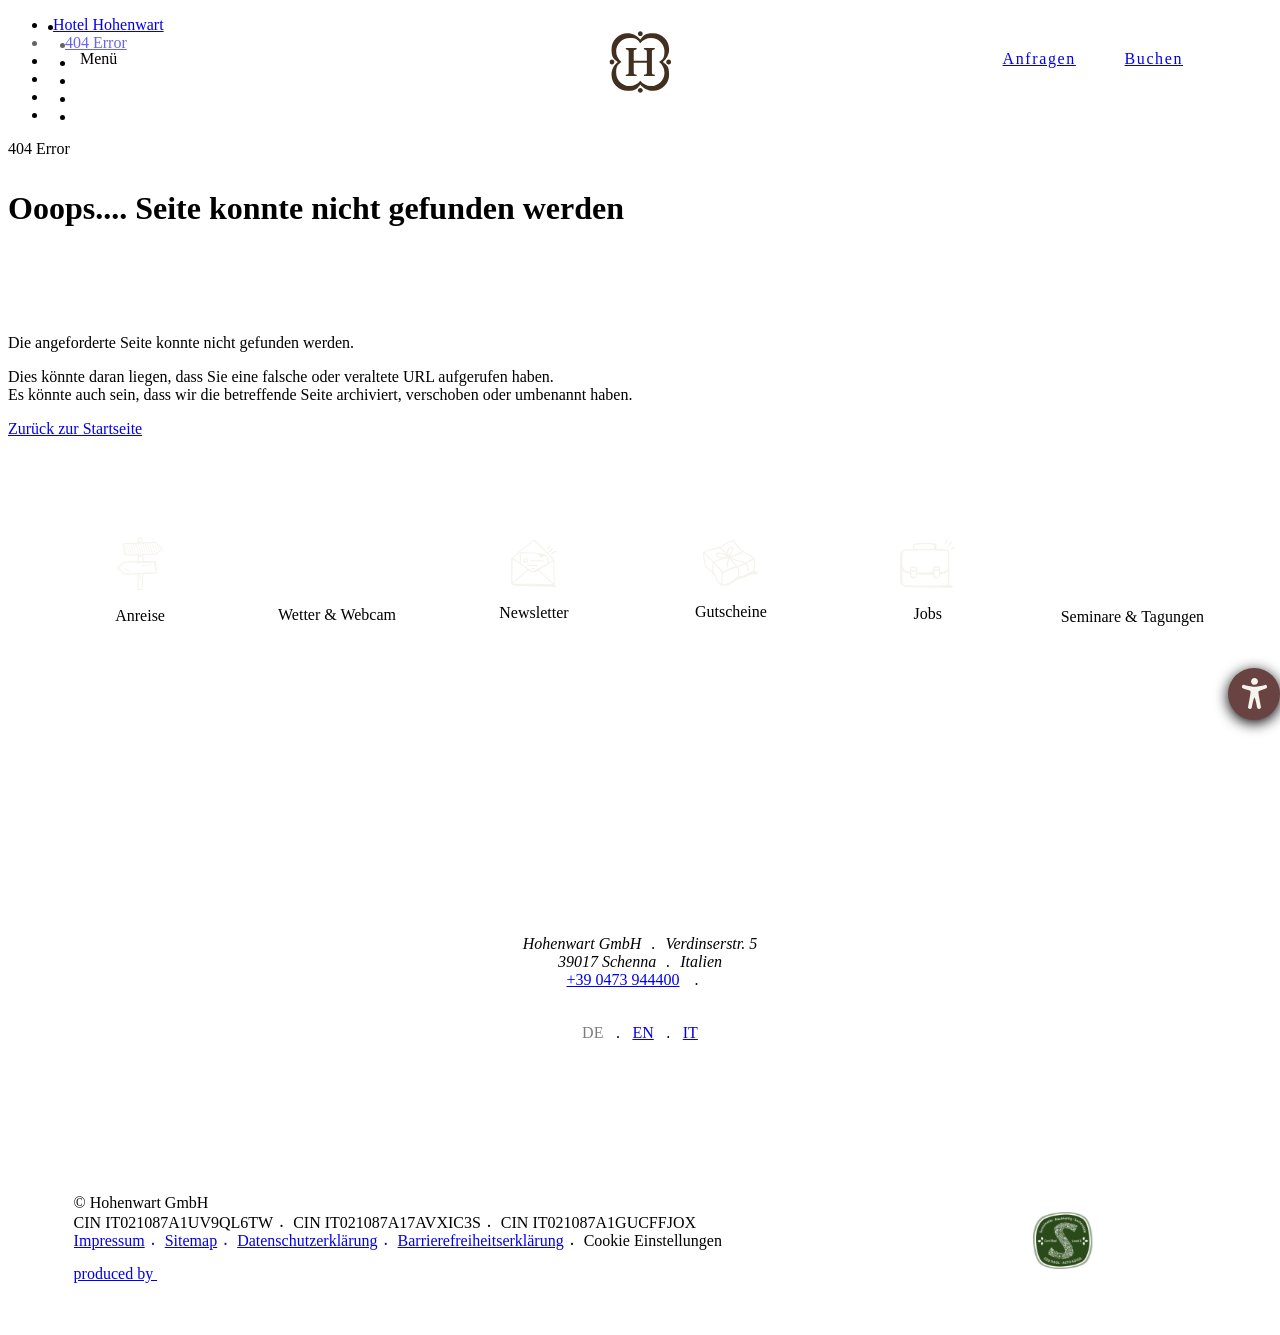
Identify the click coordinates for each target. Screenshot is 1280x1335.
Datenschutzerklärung (307, 1241)
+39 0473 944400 (622, 979)
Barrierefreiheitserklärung (481, 1241)
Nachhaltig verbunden (1063, 1240)
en (642, 1032)
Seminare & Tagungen (1132, 581)
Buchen (1154, 59)
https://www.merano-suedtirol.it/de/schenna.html (957, 1240)
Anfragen (1039, 59)
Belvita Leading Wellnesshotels (1170, 1240)
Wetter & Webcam (337, 581)
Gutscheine (730, 581)
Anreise (140, 581)
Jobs (927, 581)
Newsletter (534, 581)
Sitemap (191, 1241)
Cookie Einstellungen (653, 1241)
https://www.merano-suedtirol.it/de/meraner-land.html (851, 1240)
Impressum (109, 1241)
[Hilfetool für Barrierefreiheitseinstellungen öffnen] (1254, 694)
